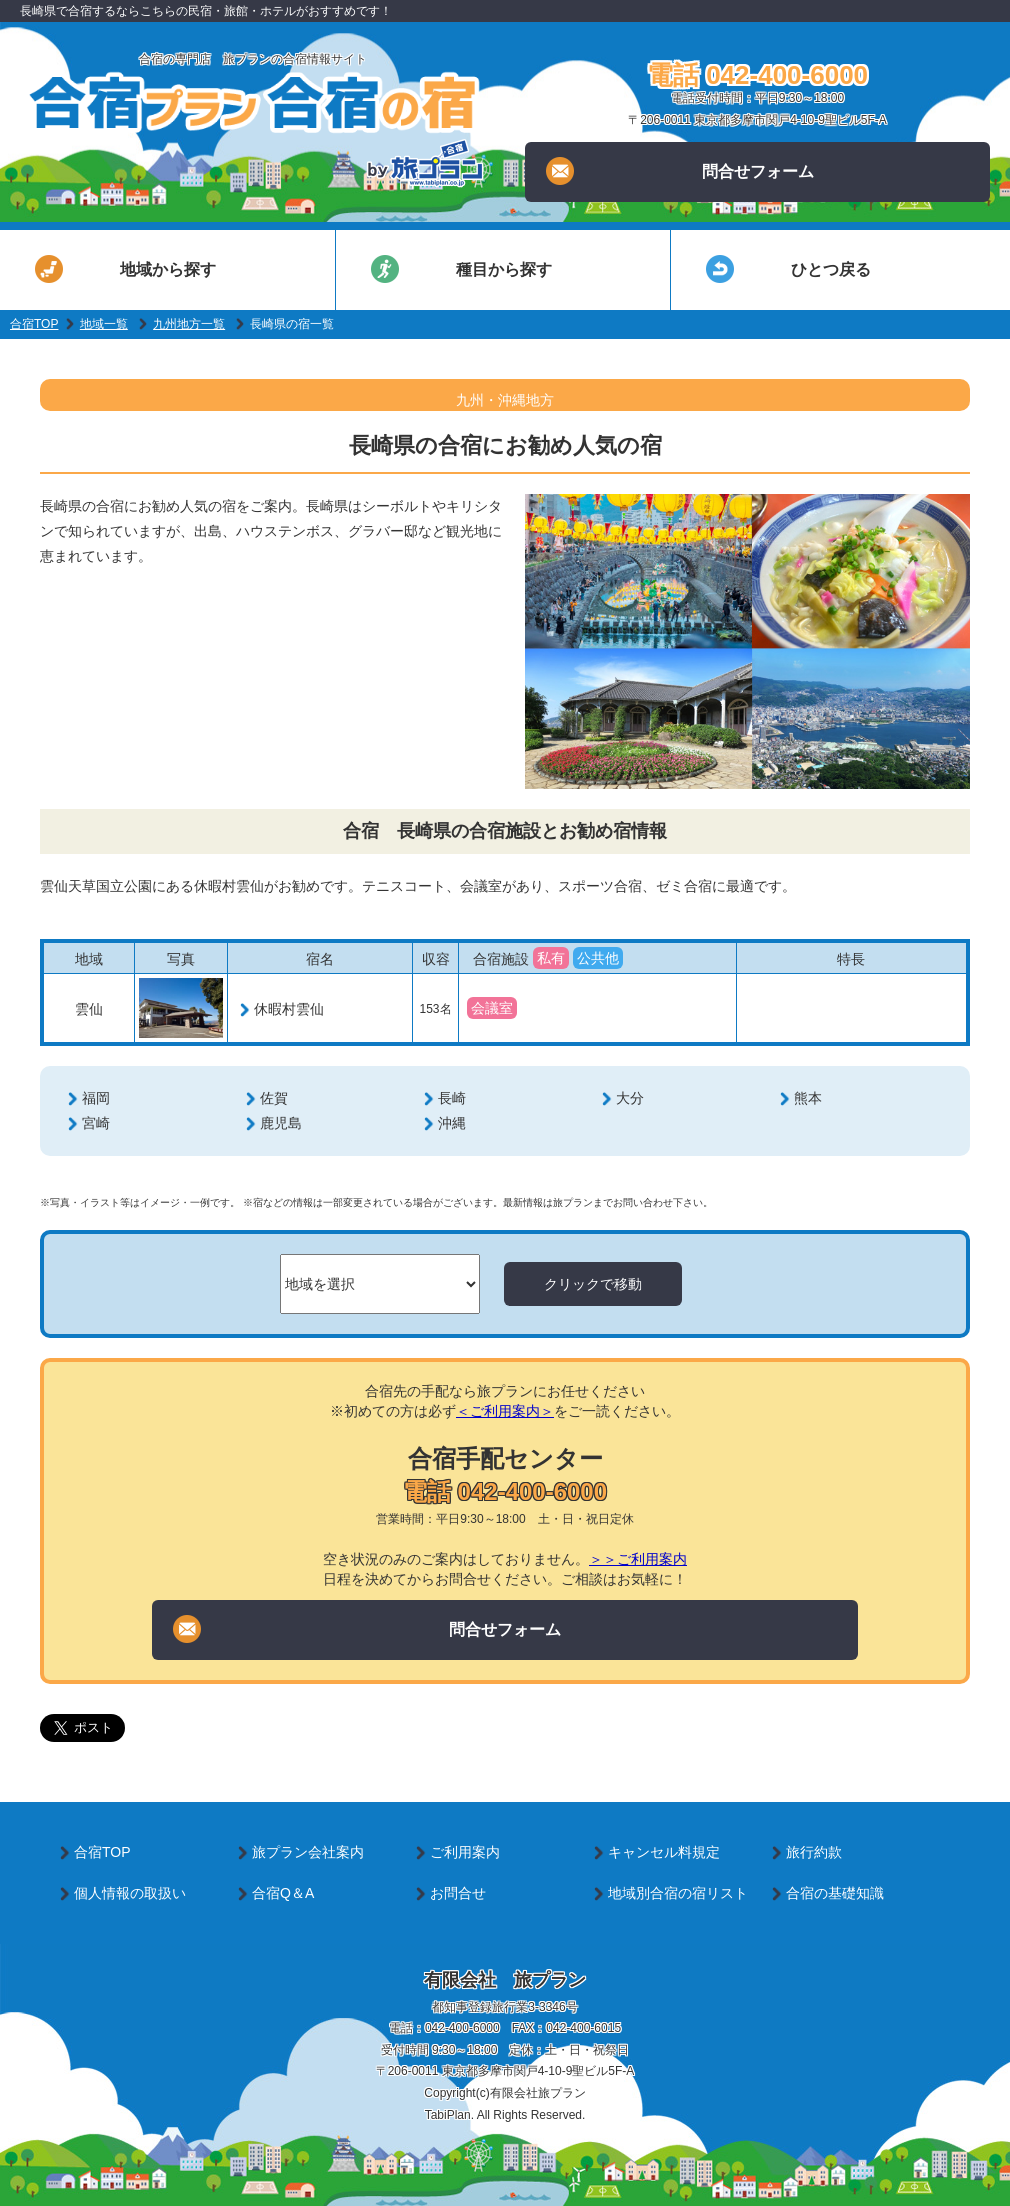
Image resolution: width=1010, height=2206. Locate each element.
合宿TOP (34, 324)
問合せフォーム (679, 171)
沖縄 (452, 1123)
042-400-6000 (462, 2028)
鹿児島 (281, 1123)
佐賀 (274, 1098)
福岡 (96, 1098)
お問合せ (458, 1893)
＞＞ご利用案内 (638, 1559)
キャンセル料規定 (664, 1852)
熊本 (808, 1098)
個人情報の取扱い (130, 1893)
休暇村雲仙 (289, 1009)
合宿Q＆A (283, 1893)
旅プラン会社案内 (308, 1852)
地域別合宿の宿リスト (678, 1893)
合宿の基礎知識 (835, 1893)
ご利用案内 (465, 1852)
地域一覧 (104, 324)
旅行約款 (814, 1852)
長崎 (452, 1098)
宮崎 (96, 1123)
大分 (630, 1098)
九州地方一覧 (189, 324)
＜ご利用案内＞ (505, 1411)
